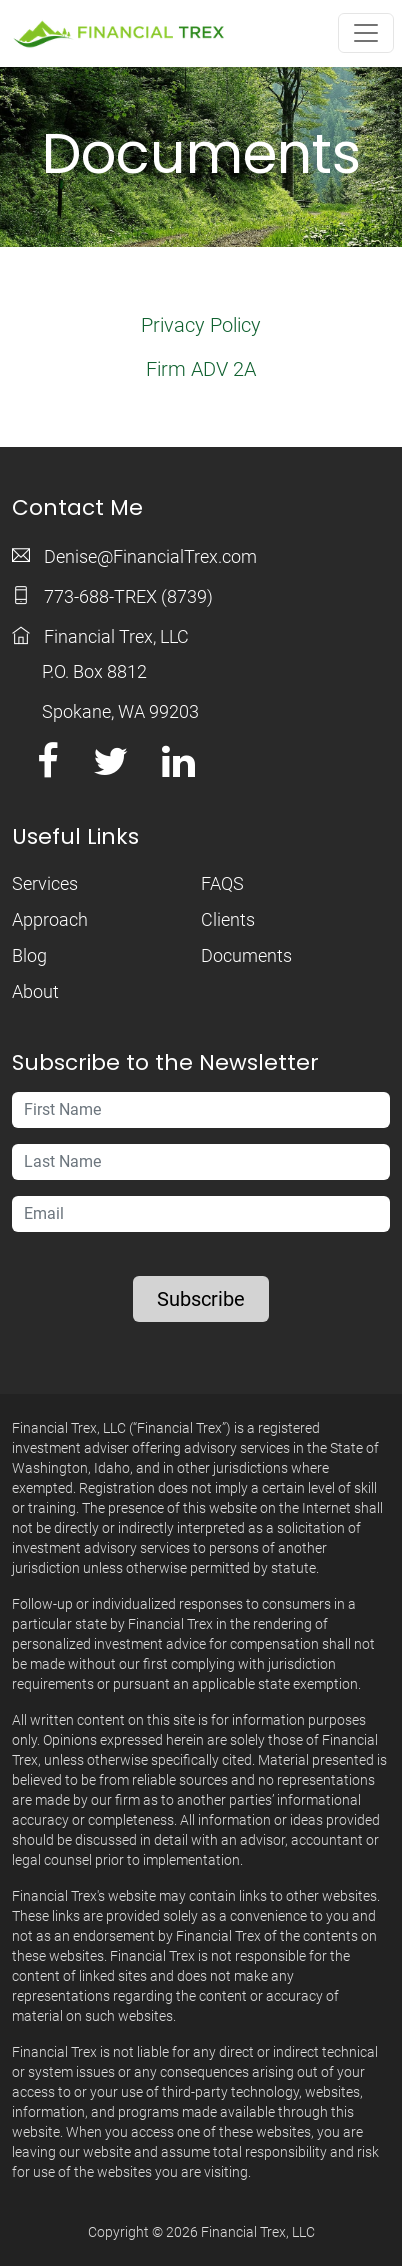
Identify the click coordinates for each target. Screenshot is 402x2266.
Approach (50, 919)
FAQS (222, 883)
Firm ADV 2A (201, 369)
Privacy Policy (201, 325)
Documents (246, 955)
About (35, 991)
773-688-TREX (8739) (128, 596)
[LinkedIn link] (178, 768)
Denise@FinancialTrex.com (150, 556)
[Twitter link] (110, 768)
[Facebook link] (48, 768)
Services (45, 883)
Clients (228, 919)
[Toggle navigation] (366, 33)
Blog (29, 955)
